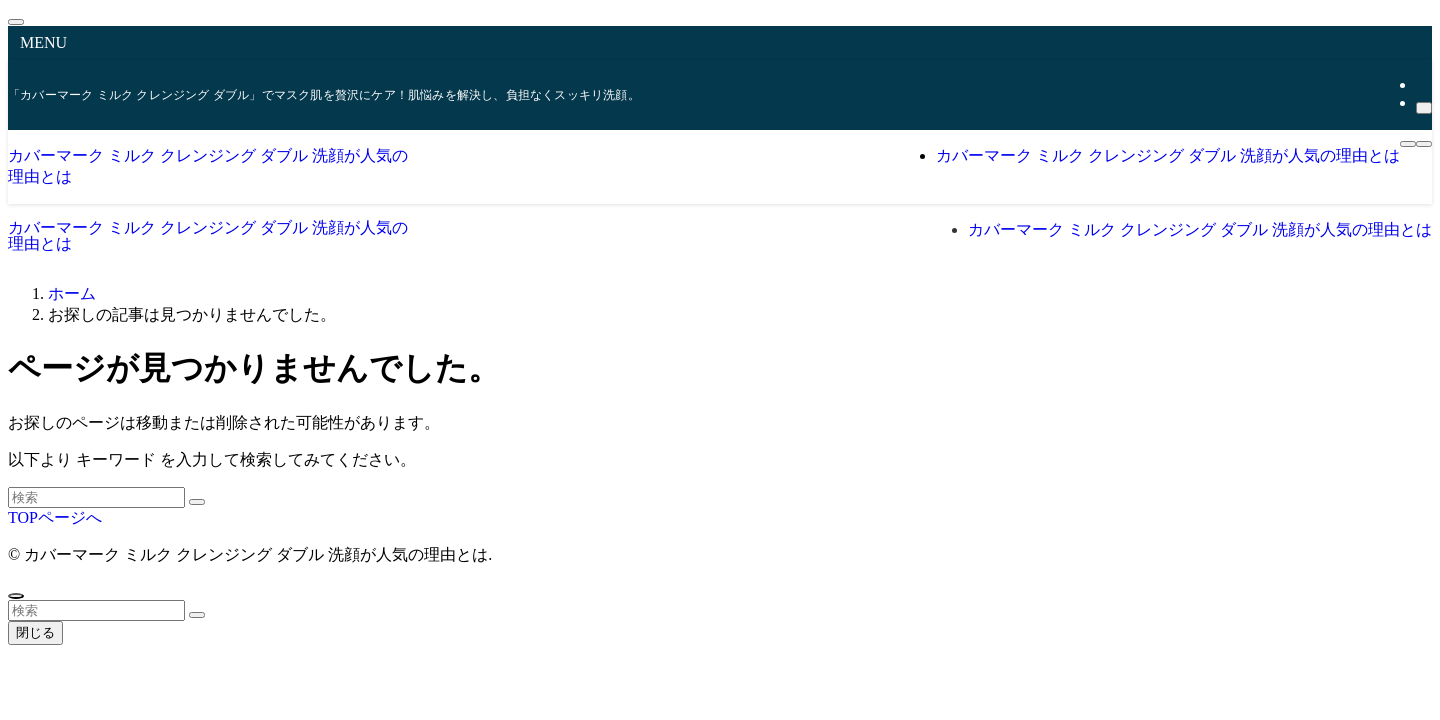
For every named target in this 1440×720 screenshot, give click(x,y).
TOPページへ (55, 517)
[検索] (1424, 108)
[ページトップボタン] (16, 596)
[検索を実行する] (197, 502)
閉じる (35, 632)
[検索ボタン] (1424, 144)
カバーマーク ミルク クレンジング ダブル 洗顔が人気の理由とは (208, 235)
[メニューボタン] (1408, 144)
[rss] (1422, 84)
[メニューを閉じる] (16, 22)
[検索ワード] (96, 497)
